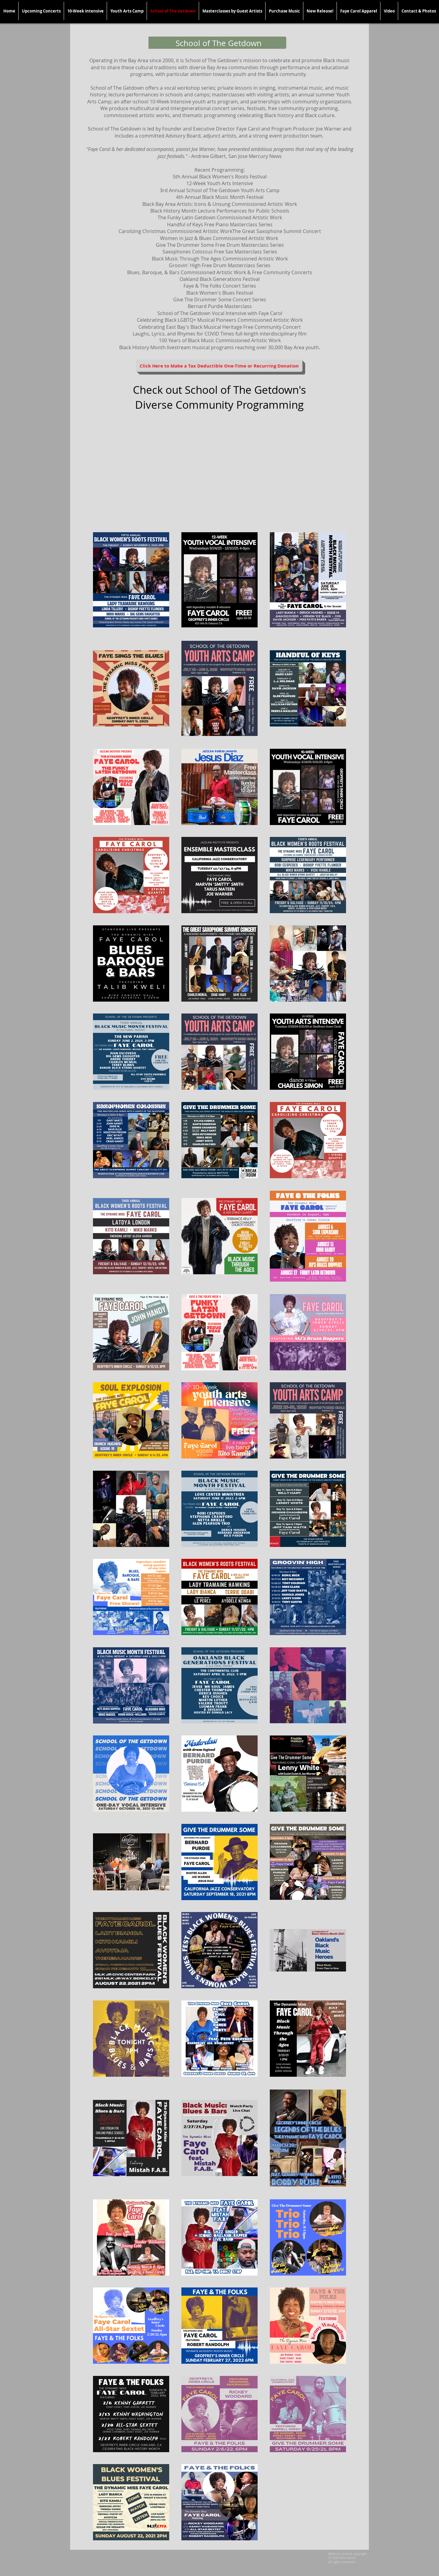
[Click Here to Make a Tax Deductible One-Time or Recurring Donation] (219, 366)
